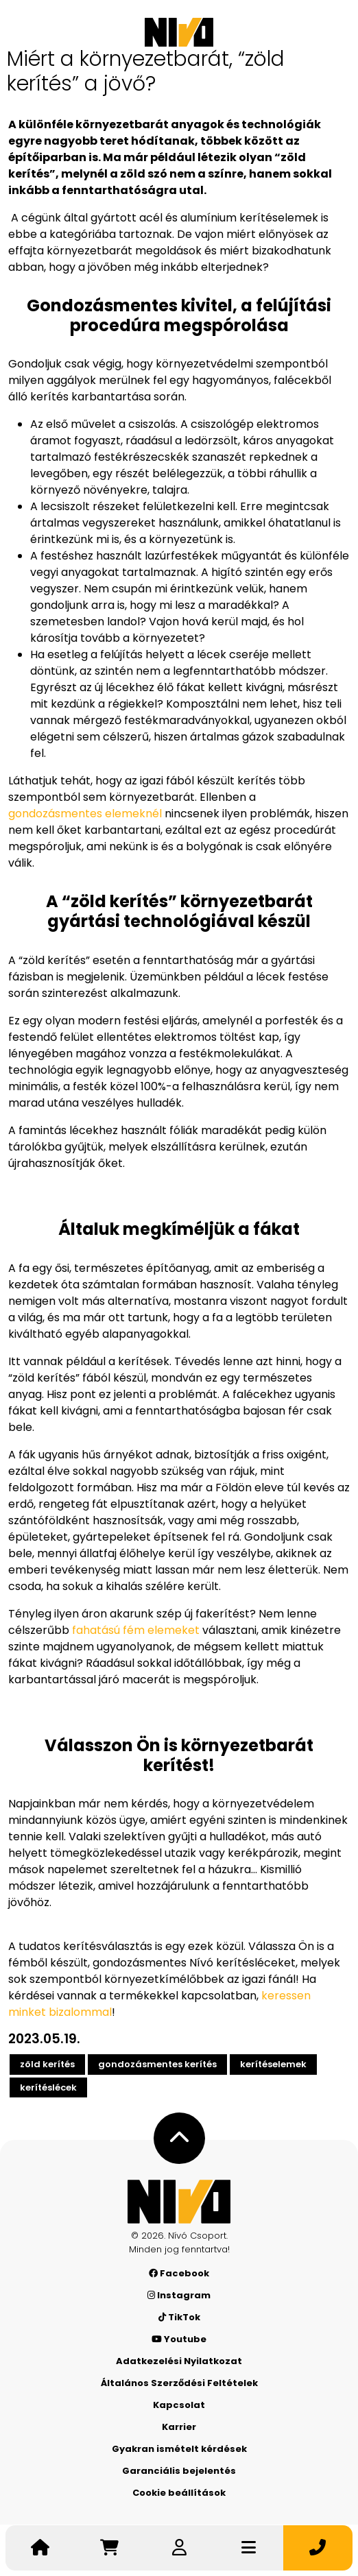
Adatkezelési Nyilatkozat (179, 2361)
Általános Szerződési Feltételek (179, 2383)
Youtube (179, 2339)
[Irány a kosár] (109, 2548)
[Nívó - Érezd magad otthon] (179, 2201)
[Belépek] (178, 2548)
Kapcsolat (179, 2404)
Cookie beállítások (179, 2492)
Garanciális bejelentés (179, 2470)
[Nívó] (179, 32)
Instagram (179, 2295)
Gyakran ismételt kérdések (179, 2448)
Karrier (179, 2426)
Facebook (179, 2273)
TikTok (179, 2317)
